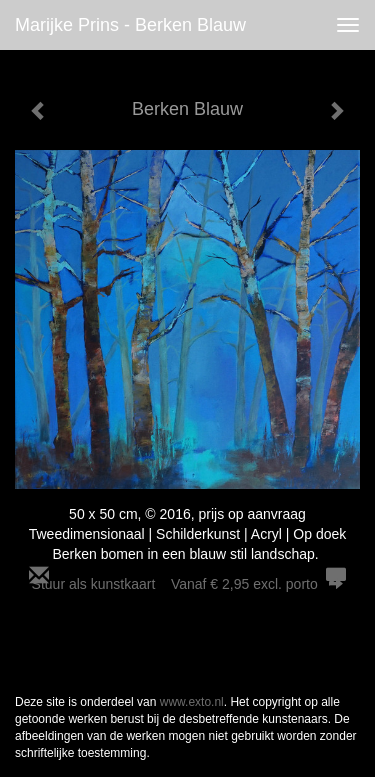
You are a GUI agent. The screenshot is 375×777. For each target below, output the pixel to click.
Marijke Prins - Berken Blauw (130, 25)
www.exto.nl (192, 702)
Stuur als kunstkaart (188, 584)
